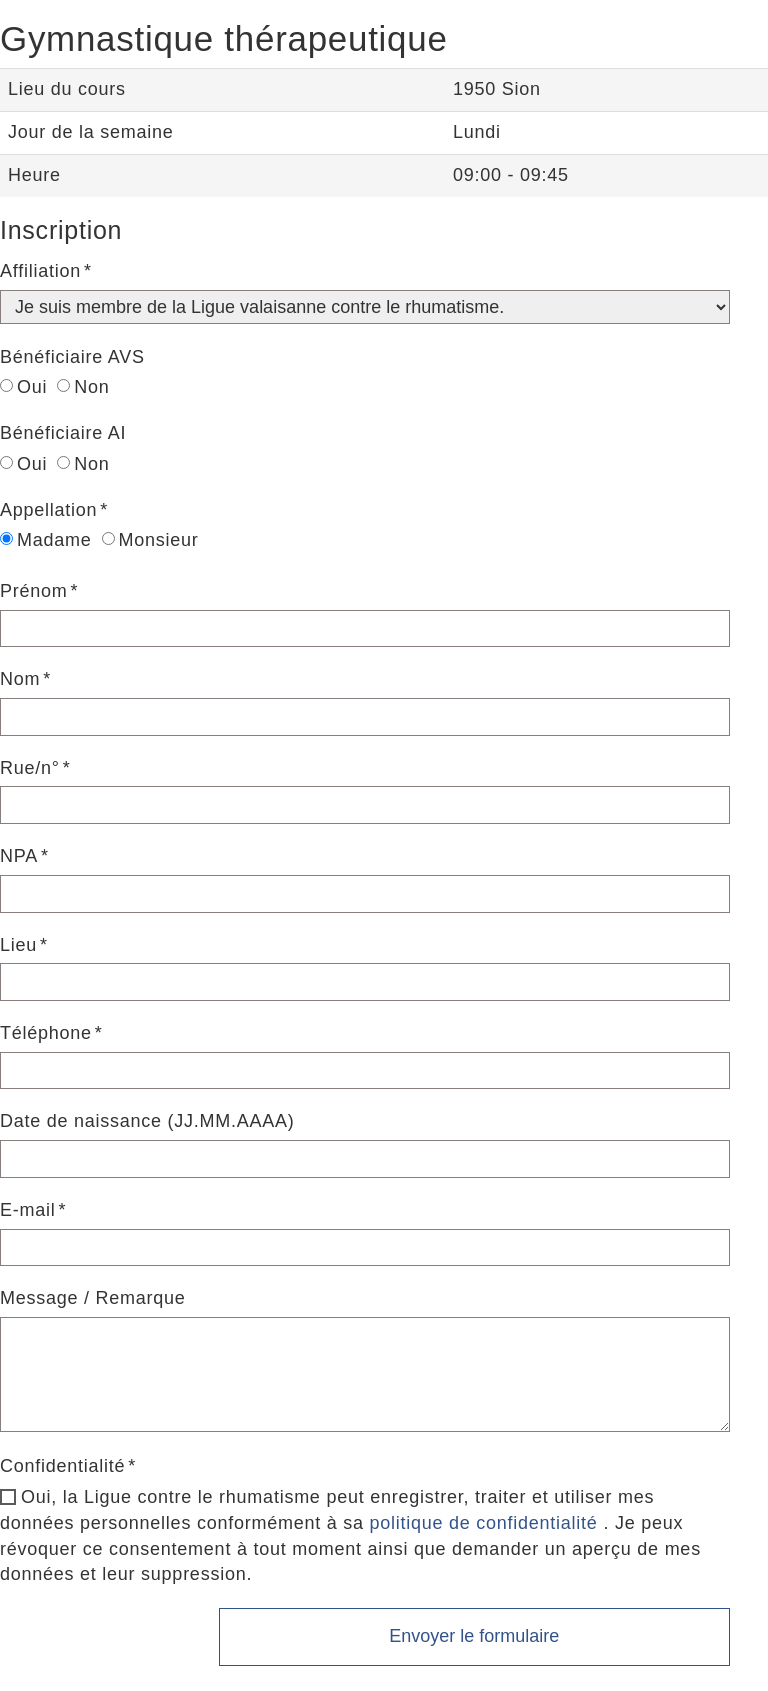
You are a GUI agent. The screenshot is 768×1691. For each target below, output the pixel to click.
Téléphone (46, 1033)
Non (83, 387)
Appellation (48, 510)
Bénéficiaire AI (63, 433)
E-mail (28, 1210)
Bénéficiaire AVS (72, 357)
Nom (20, 679)
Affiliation (40, 271)
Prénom (34, 591)
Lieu (18, 945)
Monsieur (150, 540)
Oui (23, 387)
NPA (19, 856)
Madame (46, 540)
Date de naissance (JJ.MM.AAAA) (147, 1121)
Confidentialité (62, 1466)
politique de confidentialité (483, 1523)
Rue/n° (30, 768)
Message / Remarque (93, 1298)
